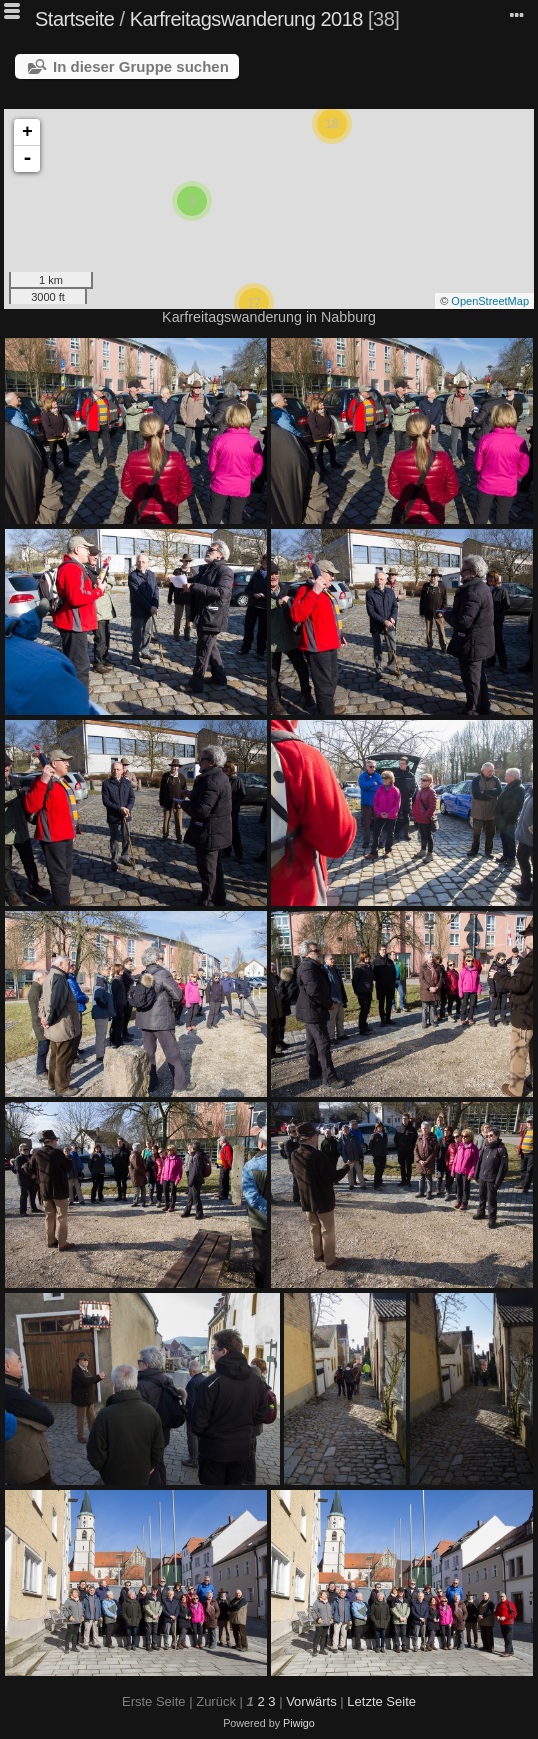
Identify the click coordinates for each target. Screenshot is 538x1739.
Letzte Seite (381, 1701)
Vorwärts (311, 1701)
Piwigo (299, 1723)
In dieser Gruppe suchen (141, 66)
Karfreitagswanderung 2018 (246, 19)
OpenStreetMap (490, 301)
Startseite (74, 19)
